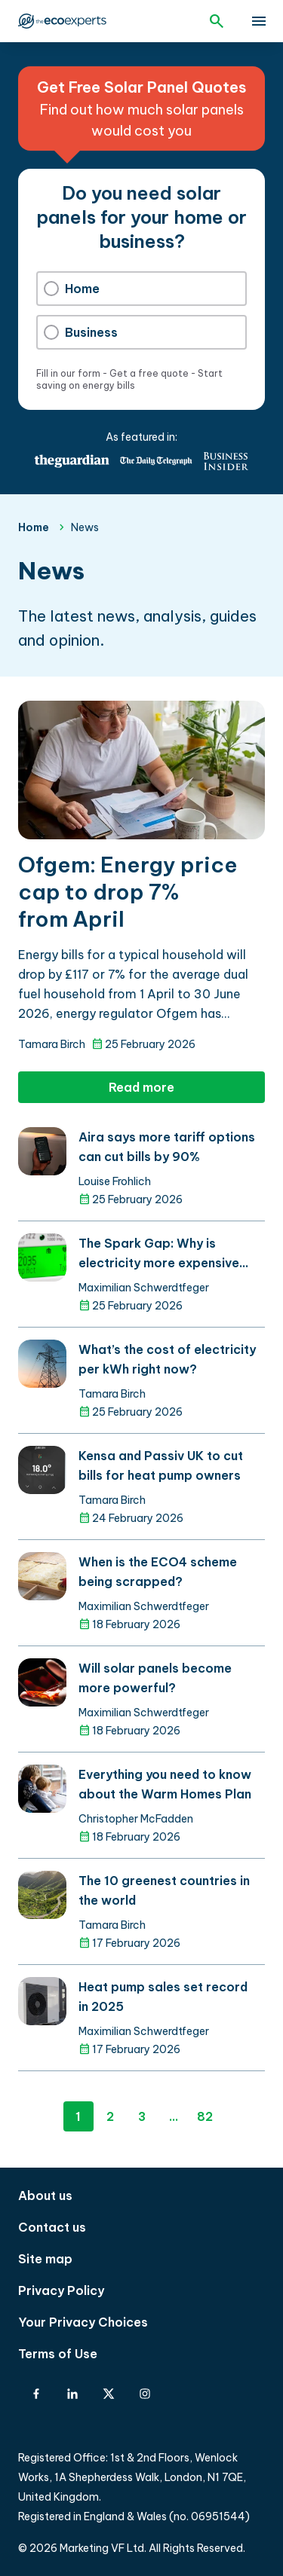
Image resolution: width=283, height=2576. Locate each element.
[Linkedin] (72, 2394)
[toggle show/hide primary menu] (259, 21)
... (173, 2116)
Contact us (52, 2227)
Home (72, 288)
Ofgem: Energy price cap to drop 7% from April (128, 891)
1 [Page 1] (78, 2116)
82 (205, 2116)
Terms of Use (57, 2353)
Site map (45, 2258)
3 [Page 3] (142, 2116)
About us (45, 2195)
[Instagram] (145, 2394)
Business (81, 332)
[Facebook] (36, 2394)
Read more (141, 1087)
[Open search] (216, 21)
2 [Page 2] (110, 2116)
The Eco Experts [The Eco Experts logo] (62, 21)
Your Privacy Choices (83, 2322)
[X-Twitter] (109, 2394)
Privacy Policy (61, 2290)
